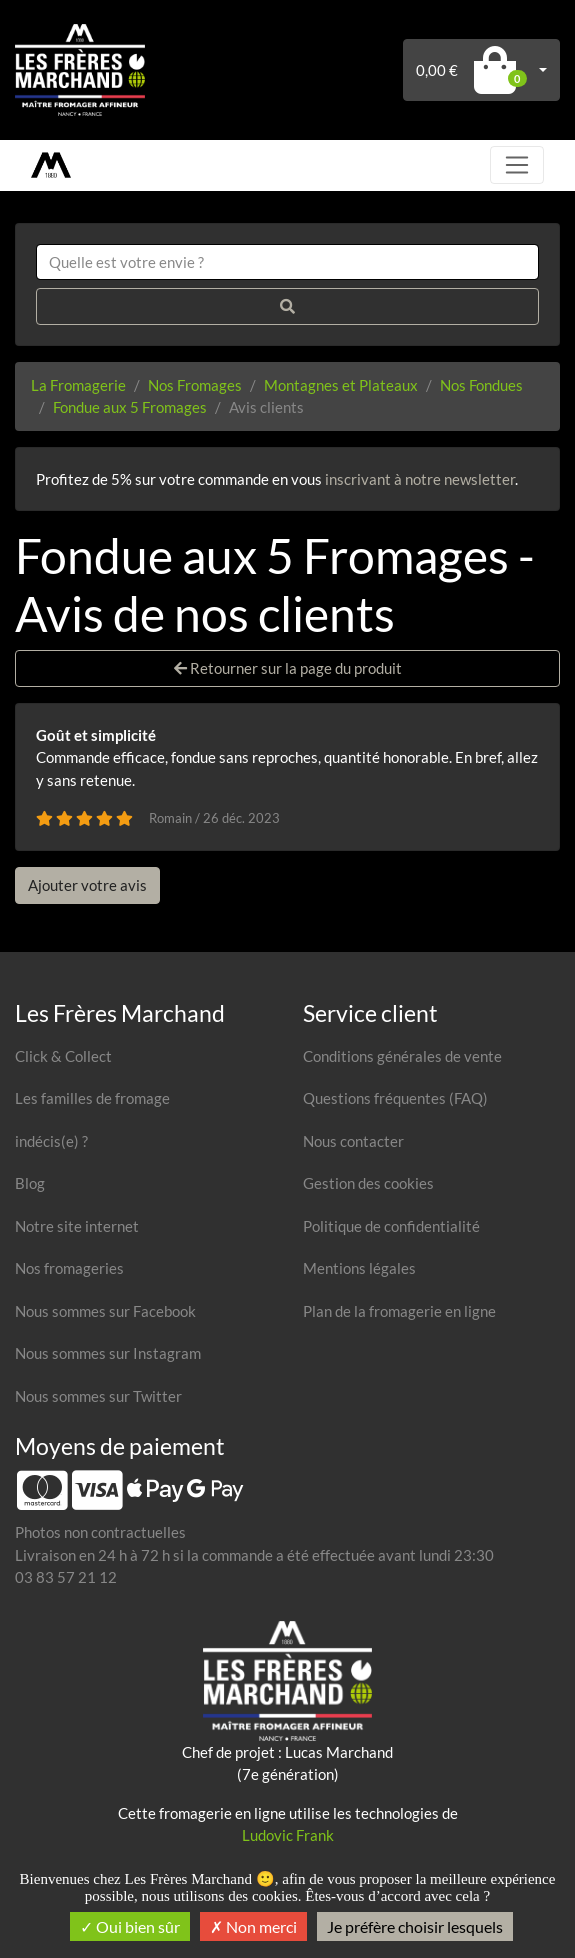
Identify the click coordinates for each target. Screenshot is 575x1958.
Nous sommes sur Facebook (105, 1311)
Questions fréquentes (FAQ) (395, 1098)
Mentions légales (359, 1268)
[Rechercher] (287, 306)
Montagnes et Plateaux (341, 385)
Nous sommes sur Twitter (98, 1396)
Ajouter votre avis (87, 885)
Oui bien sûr (130, 1926)
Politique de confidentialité (391, 1226)
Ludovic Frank (288, 1835)
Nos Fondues (481, 385)
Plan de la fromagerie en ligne (399, 1311)
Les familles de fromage (92, 1098)
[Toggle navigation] (517, 165)
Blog (30, 1183)
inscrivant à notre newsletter (420, 479)
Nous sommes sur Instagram (108, 1353)
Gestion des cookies (368, 1183)
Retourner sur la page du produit (288, 668)
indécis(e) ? (51, 1141)
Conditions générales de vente (402, 1056)
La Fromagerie (78, 385)
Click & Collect (63, 1056)
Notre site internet (77, 1226)
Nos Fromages (195, 385)
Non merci (253, 1926)
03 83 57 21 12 (66, 1577)
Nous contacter (353, 1141)
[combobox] (287, 262)
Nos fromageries (69, 1268)
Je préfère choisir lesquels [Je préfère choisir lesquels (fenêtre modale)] (415, 1926)
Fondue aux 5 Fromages (130, 407)
